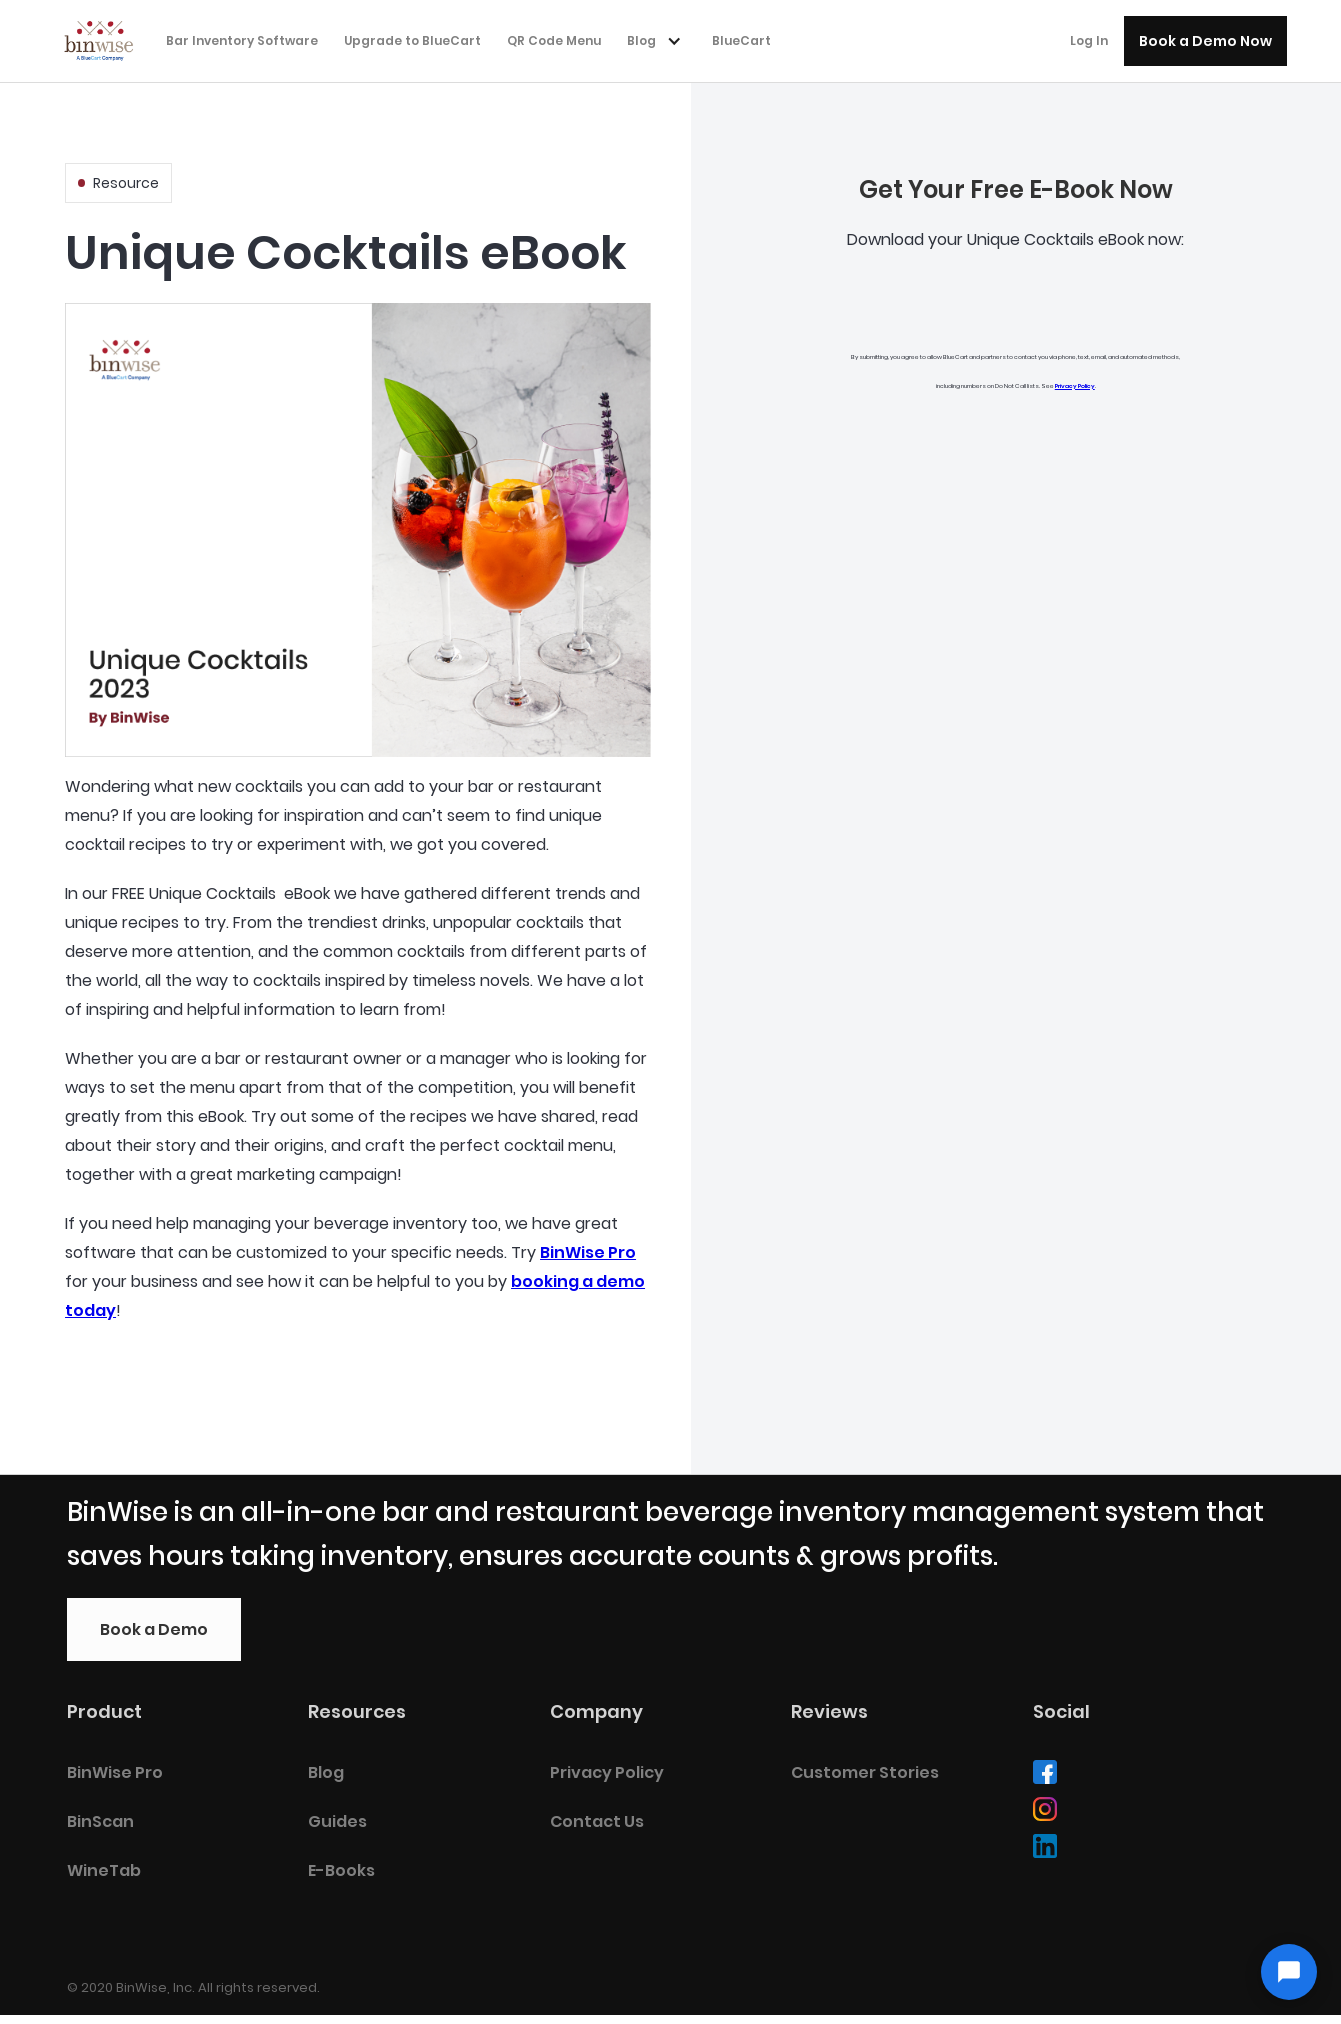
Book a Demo (154, 1629)
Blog (326, 1772)
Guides (337, 1821)
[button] (659, 41)
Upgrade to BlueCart (412, 40)
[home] (105, 39)
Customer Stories (865, 1772)
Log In (1089, 40)
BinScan (100, 1821)
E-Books (341, 1870)
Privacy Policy (1075, 386)
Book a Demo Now (1205, 41)
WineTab (104, 1870)
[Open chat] (1289, 1972)
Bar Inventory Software (242, 40)
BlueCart (741, 40)
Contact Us (597, 1821)
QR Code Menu (554, 40)
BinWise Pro (588, 1252)
